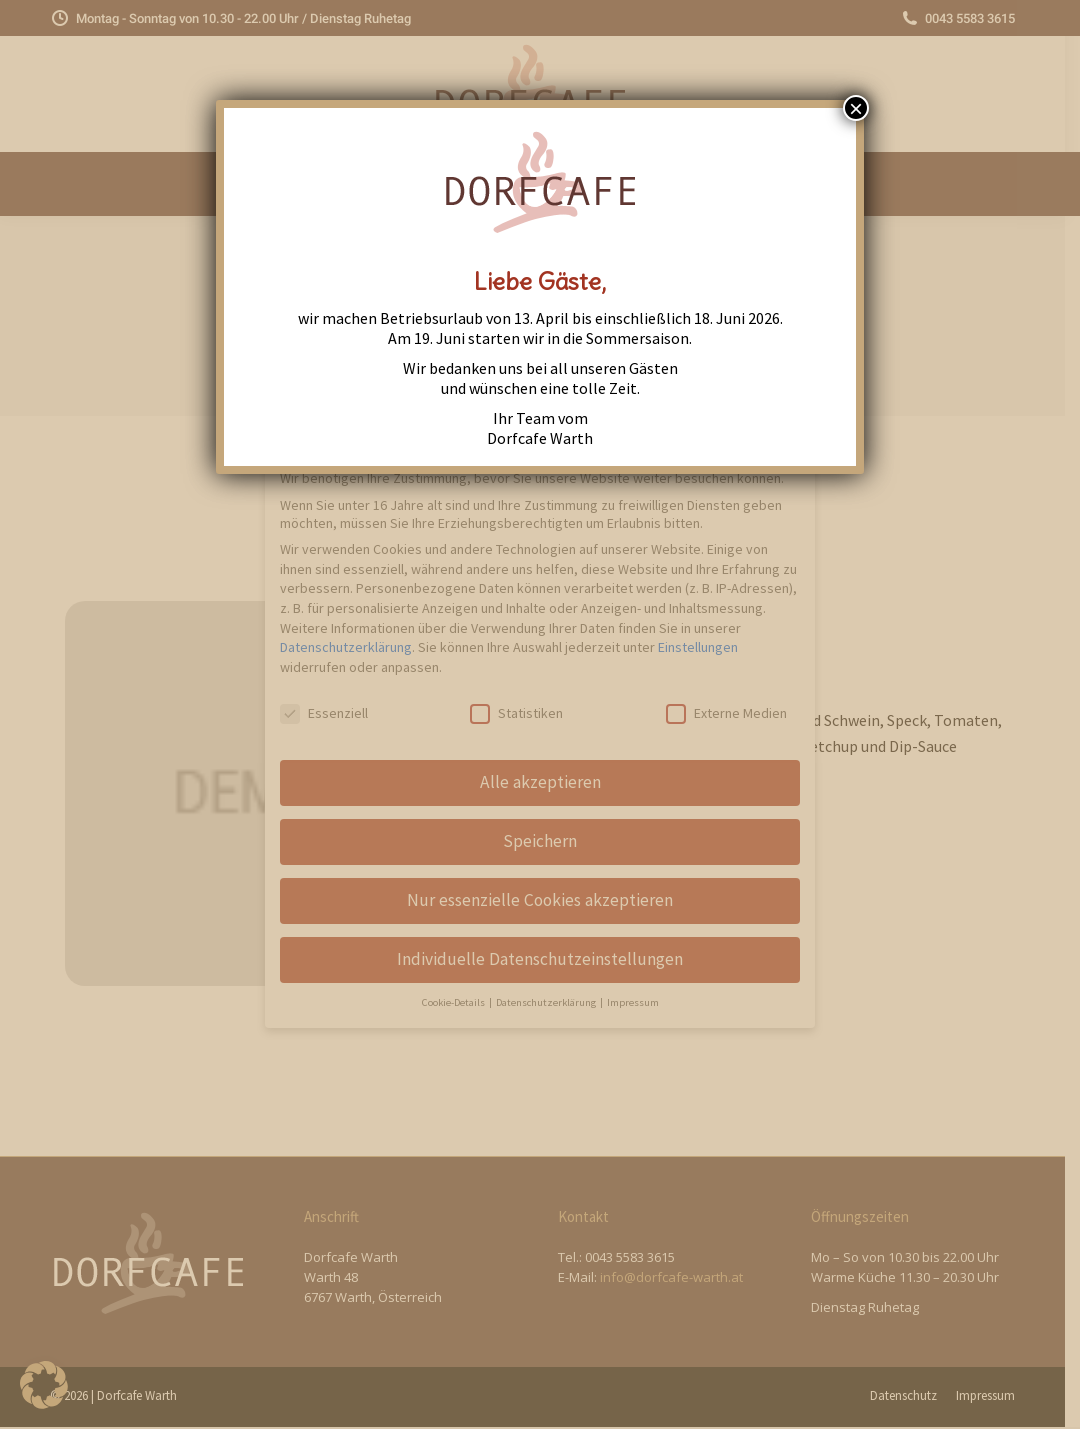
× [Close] (856, 108)
